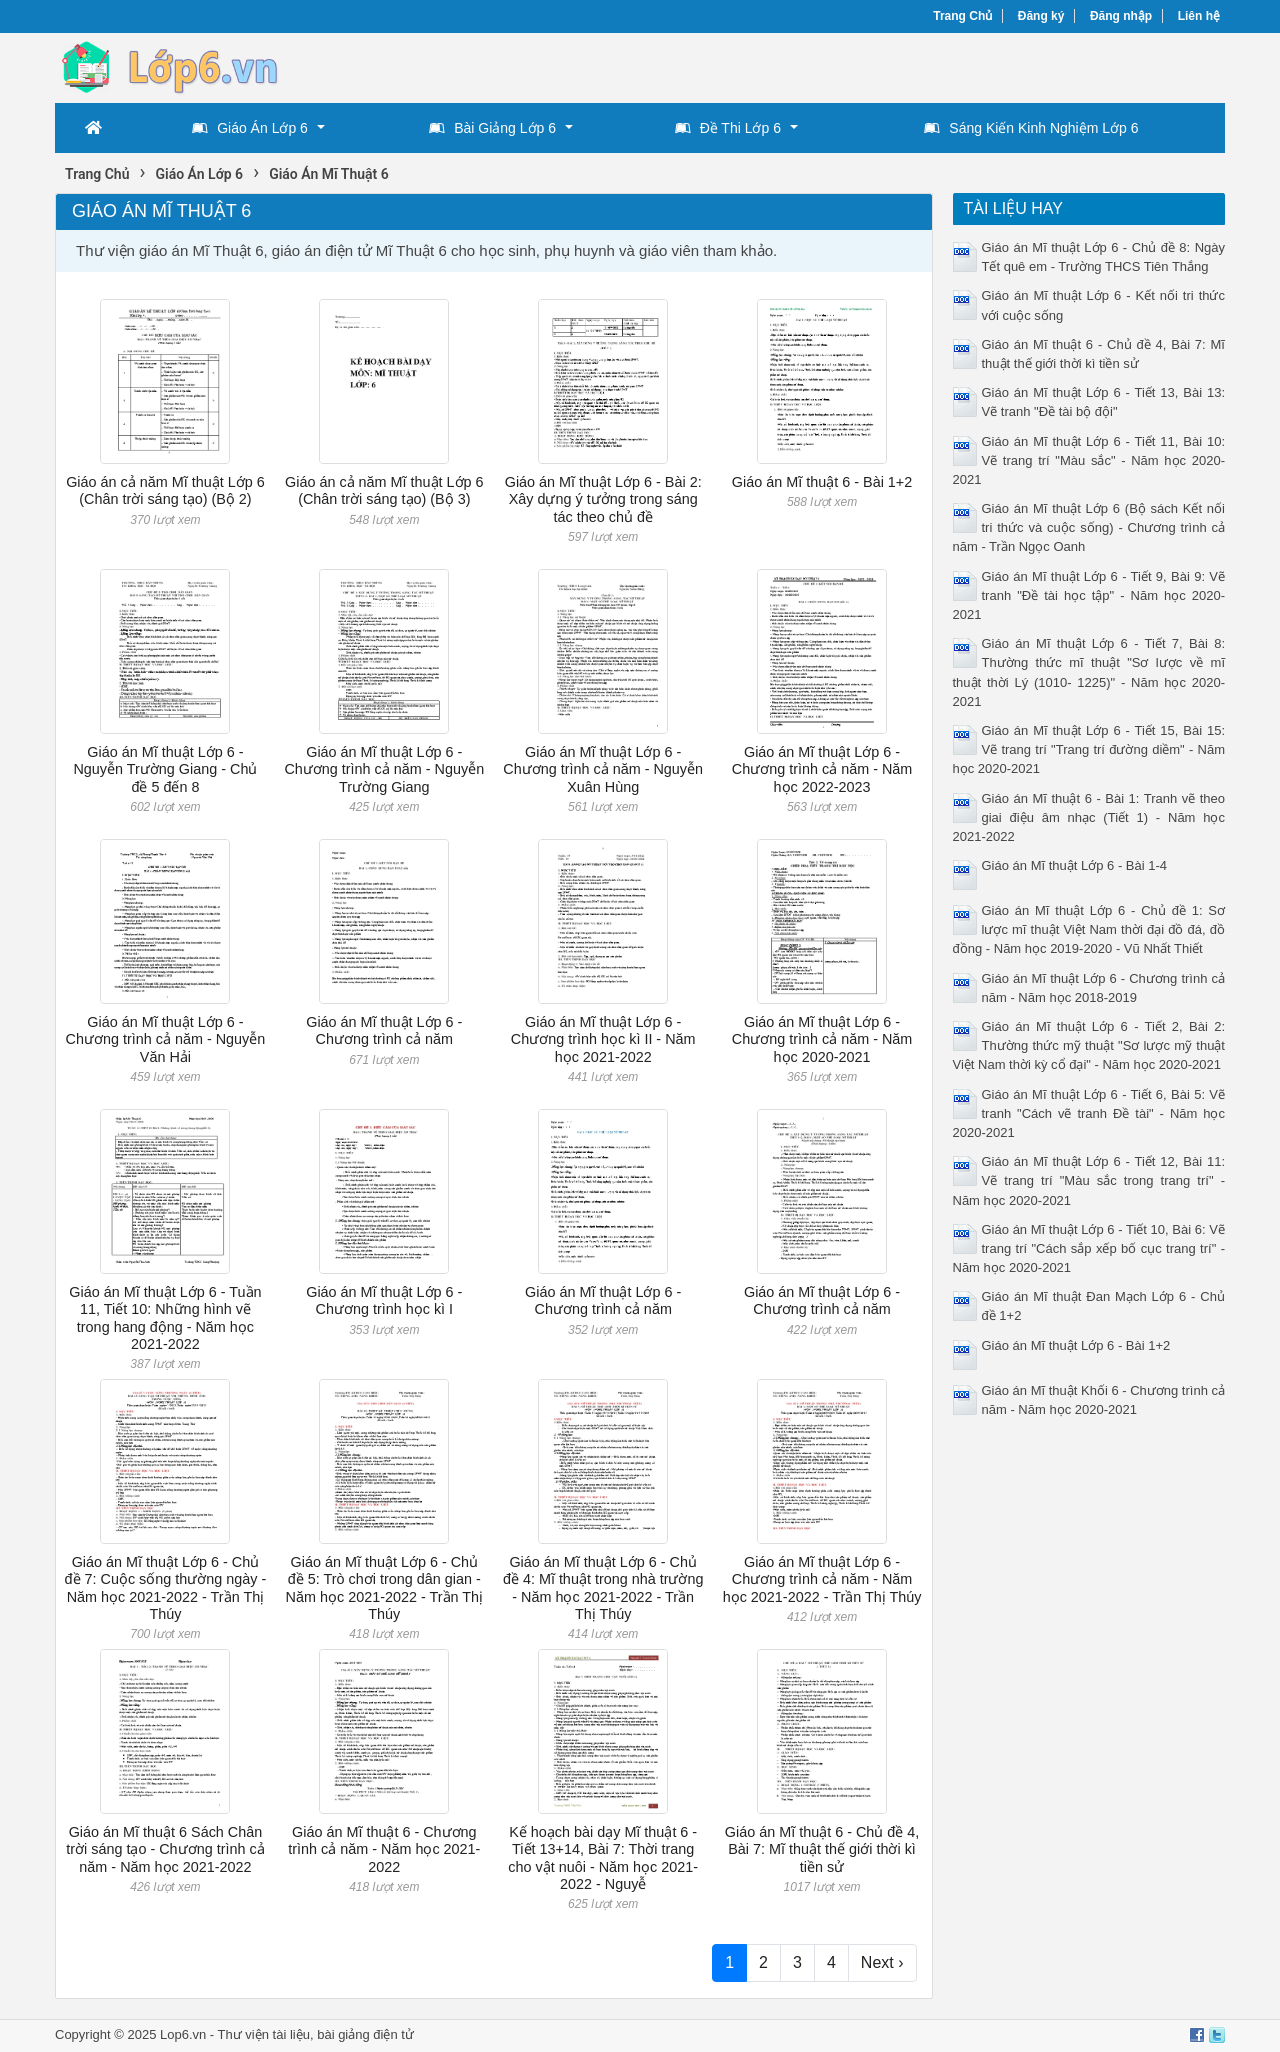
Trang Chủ (962, 16)
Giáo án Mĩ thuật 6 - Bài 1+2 (822, 482)
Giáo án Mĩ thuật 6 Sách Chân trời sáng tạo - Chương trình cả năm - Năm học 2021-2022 (165, 1849)
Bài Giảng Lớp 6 (492, 128)
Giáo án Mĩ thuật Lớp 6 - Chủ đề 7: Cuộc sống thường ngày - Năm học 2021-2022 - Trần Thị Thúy (166, 1588)
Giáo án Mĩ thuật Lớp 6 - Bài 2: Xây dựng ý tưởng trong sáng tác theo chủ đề (603, 499)
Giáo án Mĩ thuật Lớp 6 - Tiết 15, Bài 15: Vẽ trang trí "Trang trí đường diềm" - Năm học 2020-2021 (1089, 749)
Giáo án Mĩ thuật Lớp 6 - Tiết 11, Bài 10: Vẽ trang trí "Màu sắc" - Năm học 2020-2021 (1089, 460)
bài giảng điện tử (365, 2034)
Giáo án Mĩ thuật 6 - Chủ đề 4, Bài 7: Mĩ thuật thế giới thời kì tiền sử (822, 1849)
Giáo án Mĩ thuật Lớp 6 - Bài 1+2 (1076, 1345)
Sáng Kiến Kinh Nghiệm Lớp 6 (1031, 128)
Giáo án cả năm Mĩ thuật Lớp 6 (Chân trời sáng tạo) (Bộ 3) (384, 490)
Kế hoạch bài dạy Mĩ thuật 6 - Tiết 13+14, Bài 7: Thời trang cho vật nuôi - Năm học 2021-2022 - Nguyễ (603, 1858)
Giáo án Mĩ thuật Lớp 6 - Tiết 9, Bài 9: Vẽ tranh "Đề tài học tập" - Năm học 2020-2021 (1089, 595)
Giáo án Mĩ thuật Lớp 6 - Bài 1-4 (1075, 865)
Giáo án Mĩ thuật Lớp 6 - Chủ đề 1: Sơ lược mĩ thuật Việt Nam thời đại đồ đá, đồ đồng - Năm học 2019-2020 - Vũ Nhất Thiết (1089, 929)
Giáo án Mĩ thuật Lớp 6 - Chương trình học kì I (384, 1300)
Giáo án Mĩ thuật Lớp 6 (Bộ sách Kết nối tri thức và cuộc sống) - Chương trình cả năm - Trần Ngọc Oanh (1089, 527)
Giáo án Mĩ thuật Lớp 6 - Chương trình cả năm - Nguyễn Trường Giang (384, 769)
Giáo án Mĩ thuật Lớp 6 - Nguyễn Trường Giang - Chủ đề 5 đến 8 (165, 769)
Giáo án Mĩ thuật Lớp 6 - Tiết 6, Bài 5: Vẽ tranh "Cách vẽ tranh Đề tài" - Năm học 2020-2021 (1089, 1113)
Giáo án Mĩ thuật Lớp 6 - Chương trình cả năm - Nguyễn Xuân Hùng (603, 769)
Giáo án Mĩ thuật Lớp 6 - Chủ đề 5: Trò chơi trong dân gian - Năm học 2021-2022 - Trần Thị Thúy (385, 1588)
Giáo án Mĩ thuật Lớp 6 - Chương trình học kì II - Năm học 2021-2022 (603, 1039)
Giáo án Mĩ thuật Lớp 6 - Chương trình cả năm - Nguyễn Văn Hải (166, 1039)
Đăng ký (1041, 16)
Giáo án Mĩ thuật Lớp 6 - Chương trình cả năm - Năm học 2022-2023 (822, 769)
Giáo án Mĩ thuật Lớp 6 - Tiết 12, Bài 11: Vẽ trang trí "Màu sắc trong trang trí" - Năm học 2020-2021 (1089, 1180)
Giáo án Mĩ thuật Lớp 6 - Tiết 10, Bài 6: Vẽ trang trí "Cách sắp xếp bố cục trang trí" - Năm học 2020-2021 (1089, 1248)
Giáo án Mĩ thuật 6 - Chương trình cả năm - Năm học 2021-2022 (384, 1849)
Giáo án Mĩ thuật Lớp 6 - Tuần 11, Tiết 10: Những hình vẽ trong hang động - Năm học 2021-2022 (165, 1318)
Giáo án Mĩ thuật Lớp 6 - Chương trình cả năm (384, 1030)
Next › (882, 1962)
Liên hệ (1199, 16)
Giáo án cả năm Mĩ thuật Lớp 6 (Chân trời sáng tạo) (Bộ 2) (165, 490)
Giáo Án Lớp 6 (250, 128)
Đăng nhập (1121, 16)
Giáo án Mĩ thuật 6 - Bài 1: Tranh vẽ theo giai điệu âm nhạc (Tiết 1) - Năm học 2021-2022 (1089, 817)
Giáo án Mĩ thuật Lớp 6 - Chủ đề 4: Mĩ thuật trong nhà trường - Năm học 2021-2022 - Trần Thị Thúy (603, 1588)
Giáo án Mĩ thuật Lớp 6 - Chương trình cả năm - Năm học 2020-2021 (822, 1039)
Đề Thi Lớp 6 (728, 128)
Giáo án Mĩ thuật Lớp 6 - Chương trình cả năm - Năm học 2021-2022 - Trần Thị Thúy (822, 1579)
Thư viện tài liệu (264, 2034)
